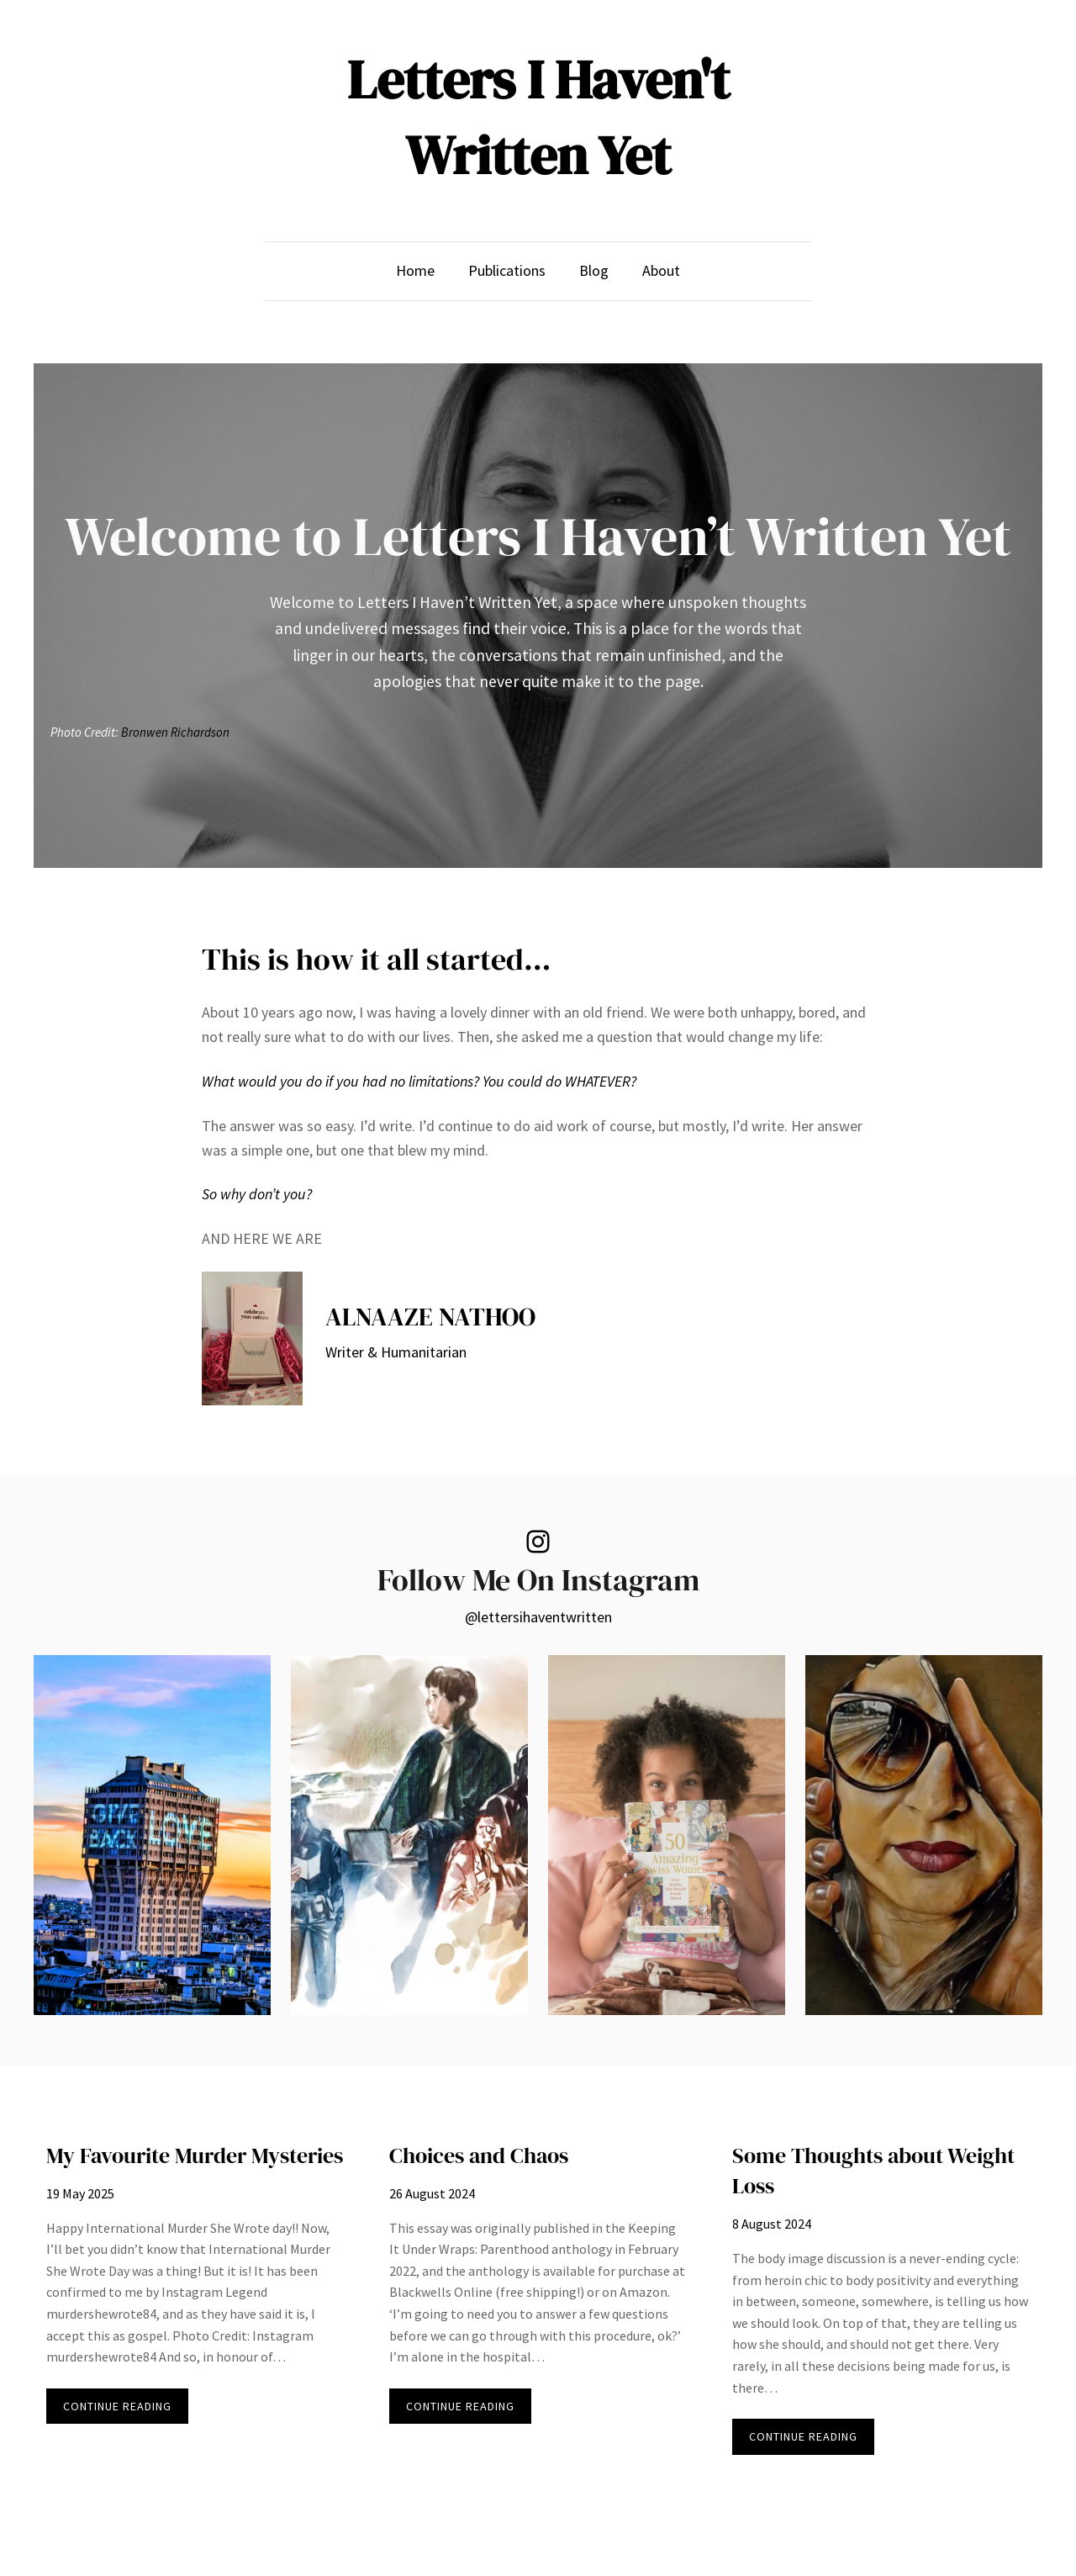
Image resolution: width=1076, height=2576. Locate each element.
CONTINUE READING (125, 2410)
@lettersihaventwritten (538, 1617)
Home (415, 270)
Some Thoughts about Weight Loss (873, 2170)
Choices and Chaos (478, 2155)
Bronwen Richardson (175, 731)
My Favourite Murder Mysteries (194, 2155)
